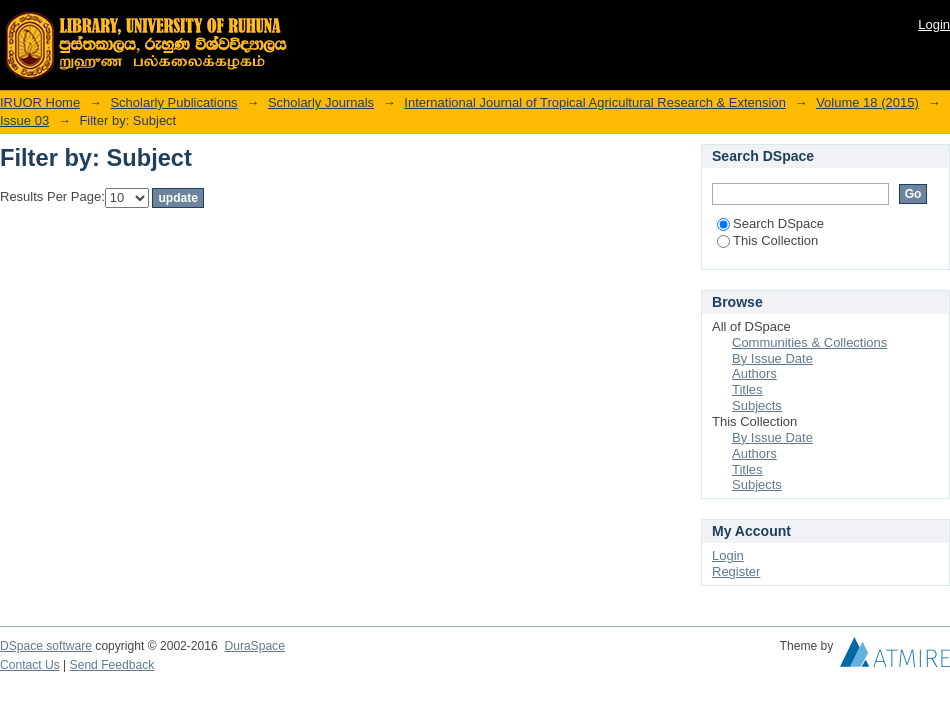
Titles (747, 389)
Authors (754, 373)
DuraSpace (254, 646)
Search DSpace (770, 223)
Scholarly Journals (321, 102)
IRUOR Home (40, 102)
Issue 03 (24, 120)
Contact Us (30, 665)
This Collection (767, 240)
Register (736, 571)
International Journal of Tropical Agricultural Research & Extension (595, 102)
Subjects (757, 405)
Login (934, 24)
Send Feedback (112, 665)
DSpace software (46, 646)
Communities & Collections (809, 342)
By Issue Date (772, 358)
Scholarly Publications (173, 102)
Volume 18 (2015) (867, 102)
